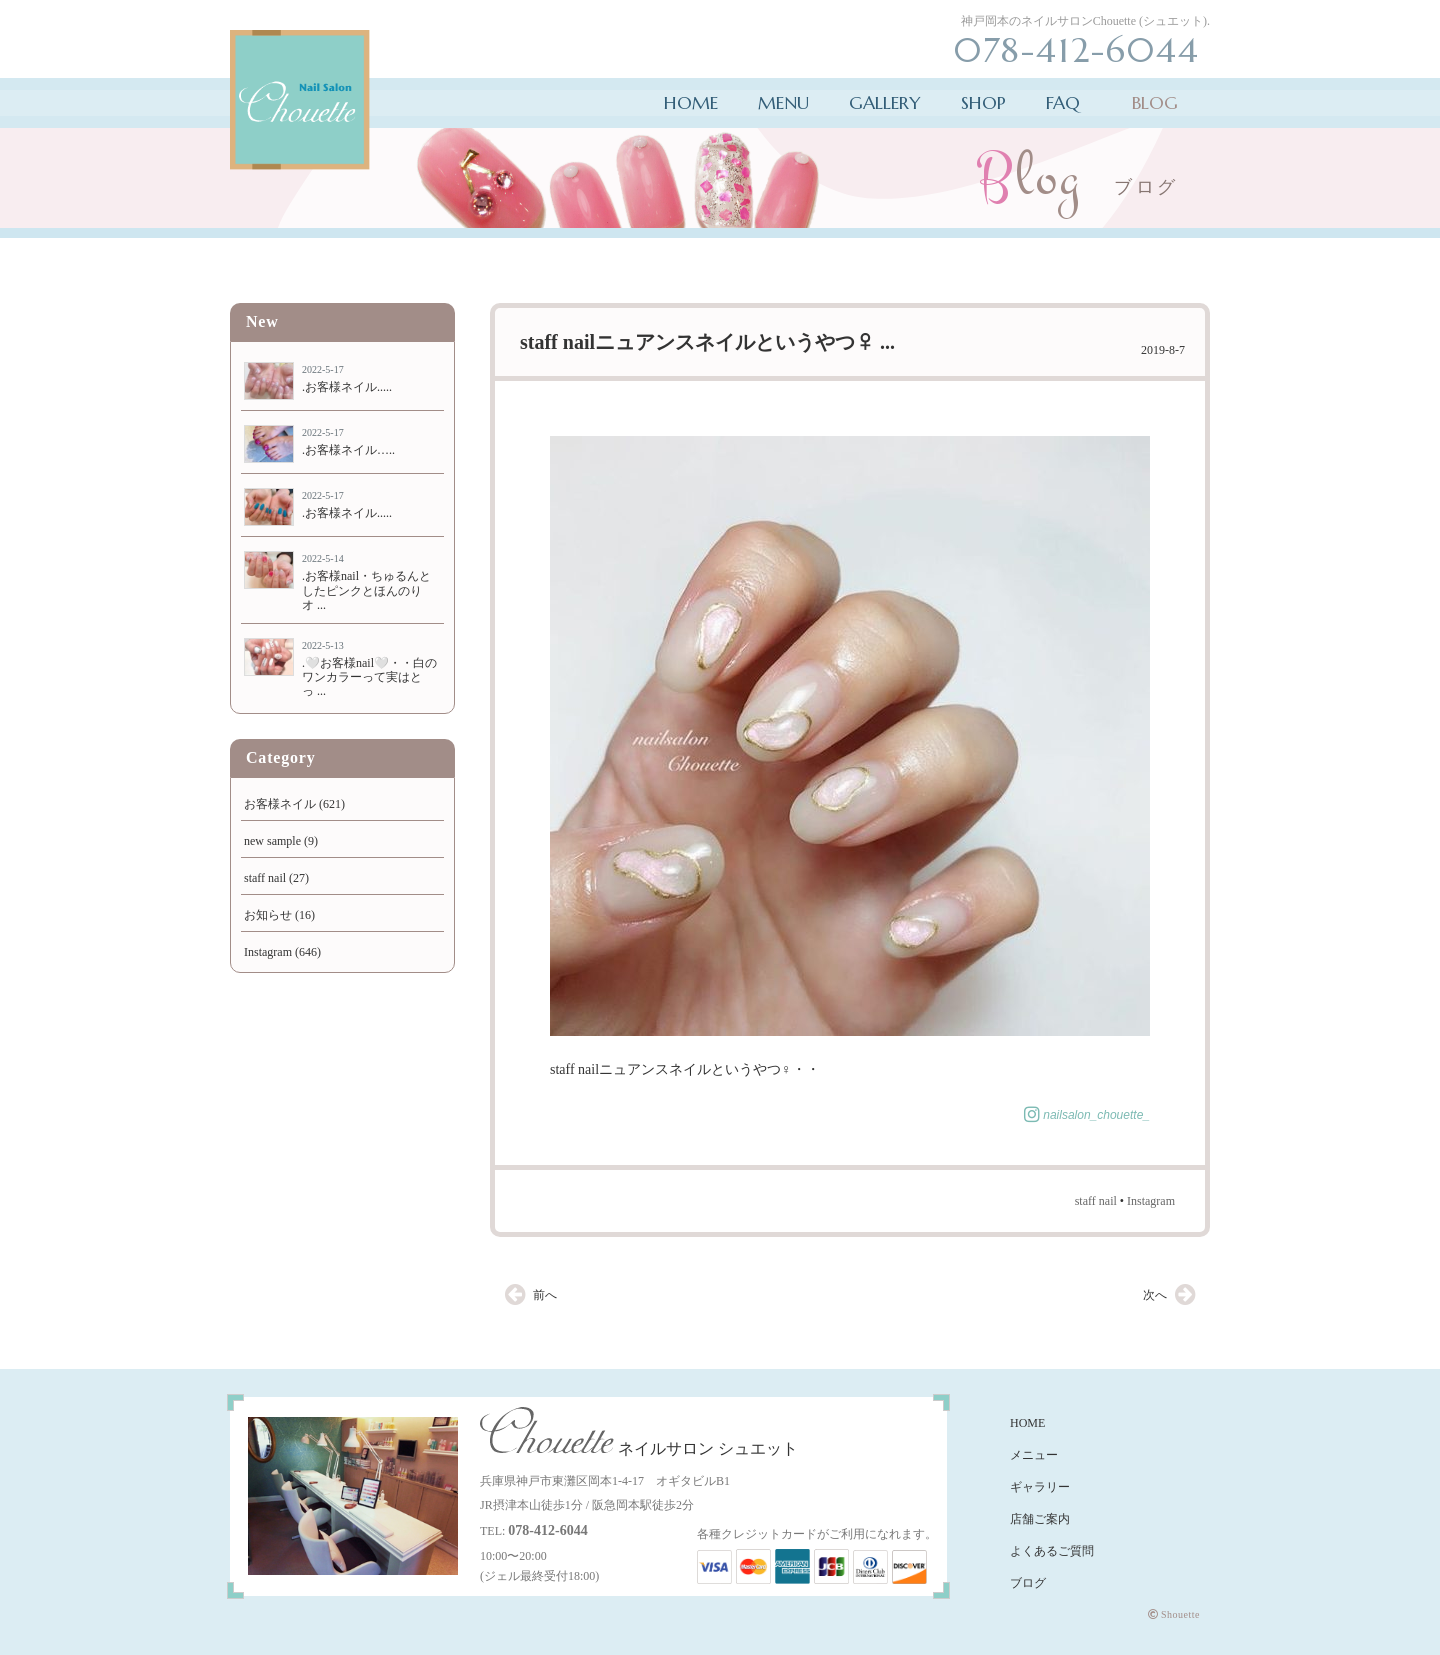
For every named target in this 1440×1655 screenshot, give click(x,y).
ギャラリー (1040, 1487)
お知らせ (268, 915)
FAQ (1063, 102)
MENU (783, 102)
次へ (1155, 1295)
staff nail (1096, 1201)
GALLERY (885, 102)
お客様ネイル (280, 804)
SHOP (983, 102)
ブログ (1028, 1583)
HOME (691, 102)
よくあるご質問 (1052, 1551)
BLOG (1155, 102)
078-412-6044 (547, 1530)
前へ (545, 1295)
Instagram (1151, 1201)
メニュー (1034, 1455)
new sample (272, 841)
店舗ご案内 (1040, 1519)
